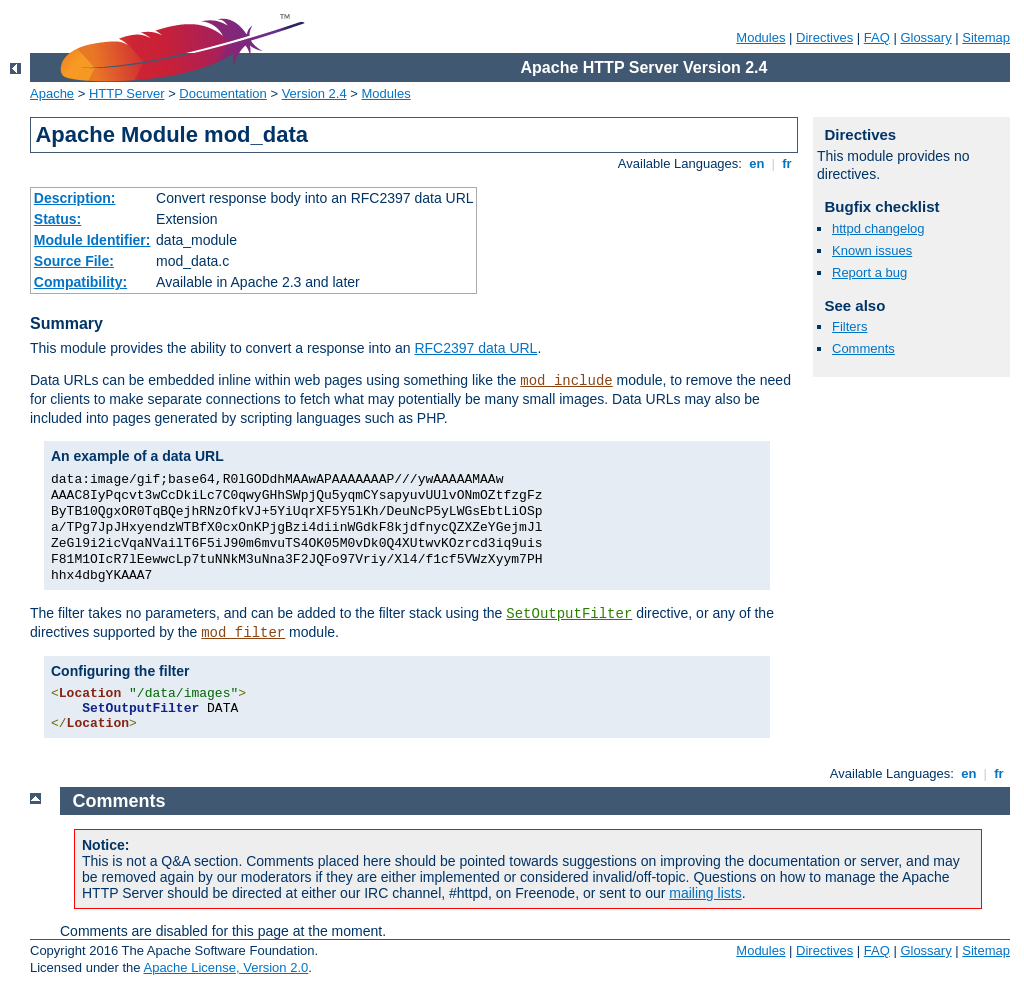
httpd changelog (878, 228)
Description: (75, 198)
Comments (863, 348)
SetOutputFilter (569, 614)
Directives (824, 37)
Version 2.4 (314, 93)
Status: (57, 219)
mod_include (566, 381)
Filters (849, 326)
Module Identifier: (92, 240)
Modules (760, 37)
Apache (52, 93)
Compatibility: (80, 282)
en (757, 163)
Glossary (925, 37)
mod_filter (243, 633)
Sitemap (986, 37)
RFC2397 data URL (475, 348)
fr (787, 163)
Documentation (222, 93)
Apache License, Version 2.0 (225, 967)
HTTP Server (127, 93)
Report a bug (869, 272)
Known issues (872, 250)
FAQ (877, 37)
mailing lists (705, 893)
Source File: (74, 261)
